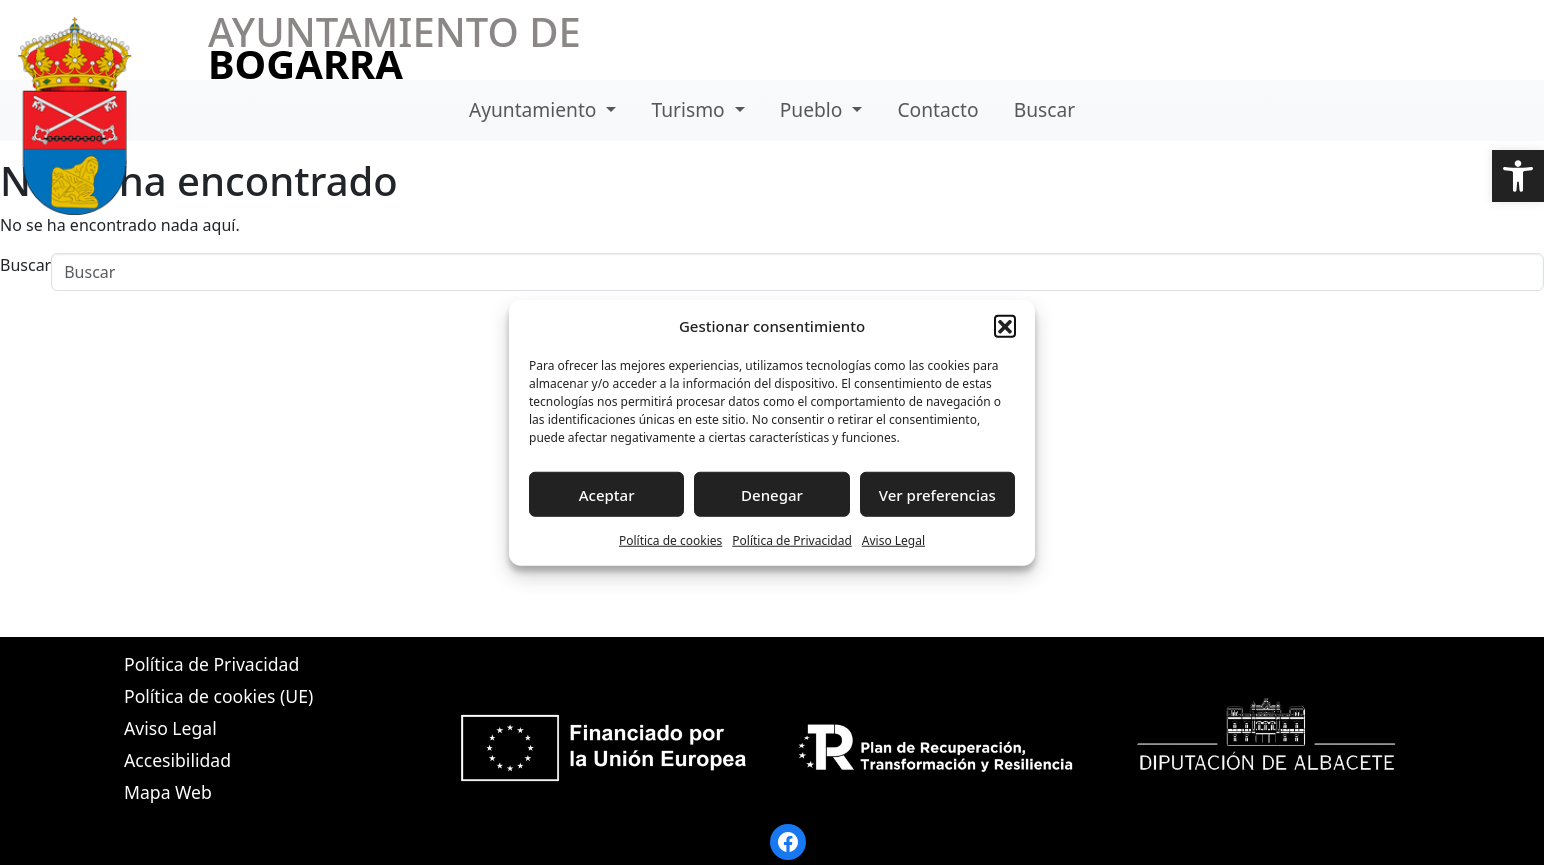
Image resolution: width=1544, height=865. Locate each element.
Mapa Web (168, 792)
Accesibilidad (177, 760)
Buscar (1044, 109)
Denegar (772, 494)
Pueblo (814, 109)
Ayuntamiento (535, 109)
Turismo (691, 109)
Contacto (937, 109)
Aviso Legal (893, 540)
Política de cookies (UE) (218, 696)
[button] (1518, 176)
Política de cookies (670, 540)
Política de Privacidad (792, 540)
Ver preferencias (937, 494)
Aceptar (607, 494)
